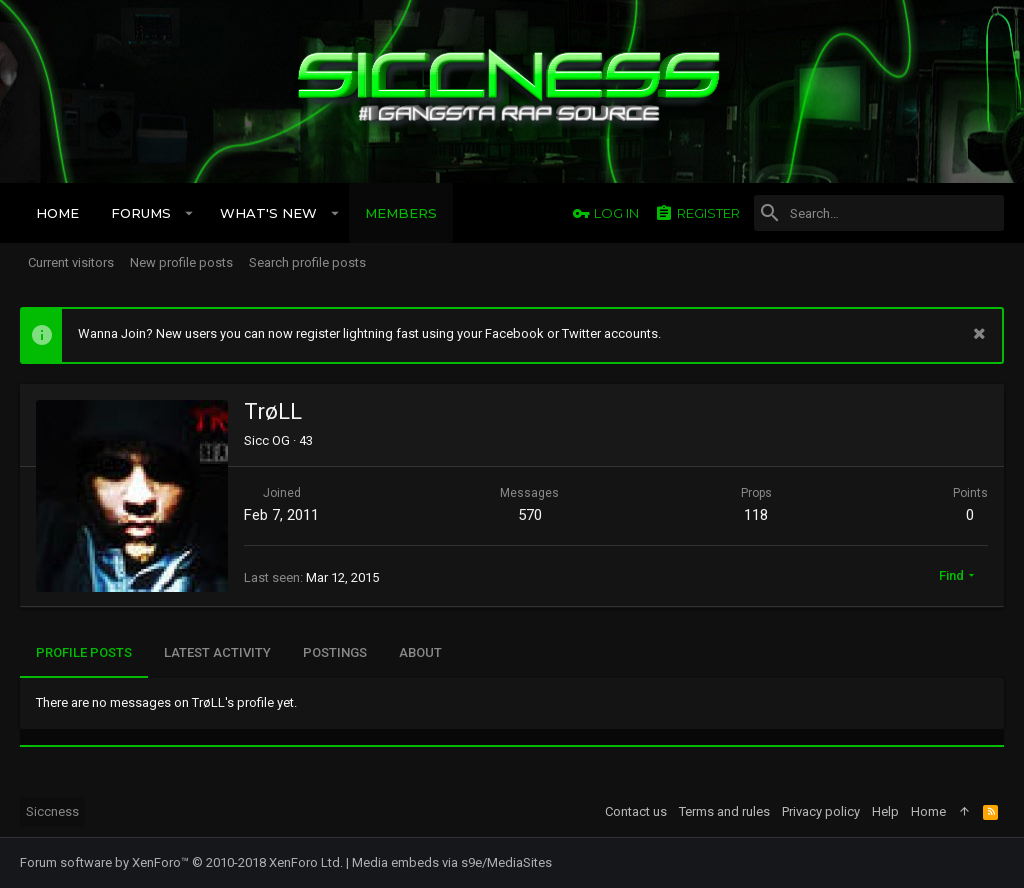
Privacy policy (821, 811)
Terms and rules (724, 811)
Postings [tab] (335, 652)
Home (928, 811)
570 (530, 515)
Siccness (52, 811)
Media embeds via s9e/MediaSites (452, 862)
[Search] (879, 213)
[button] (189, 213)
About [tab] (420, 652)
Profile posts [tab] (84, 652)
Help (885, 811)
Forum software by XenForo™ (181, 862)
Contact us (636, 811)
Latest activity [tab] (217, 652)
